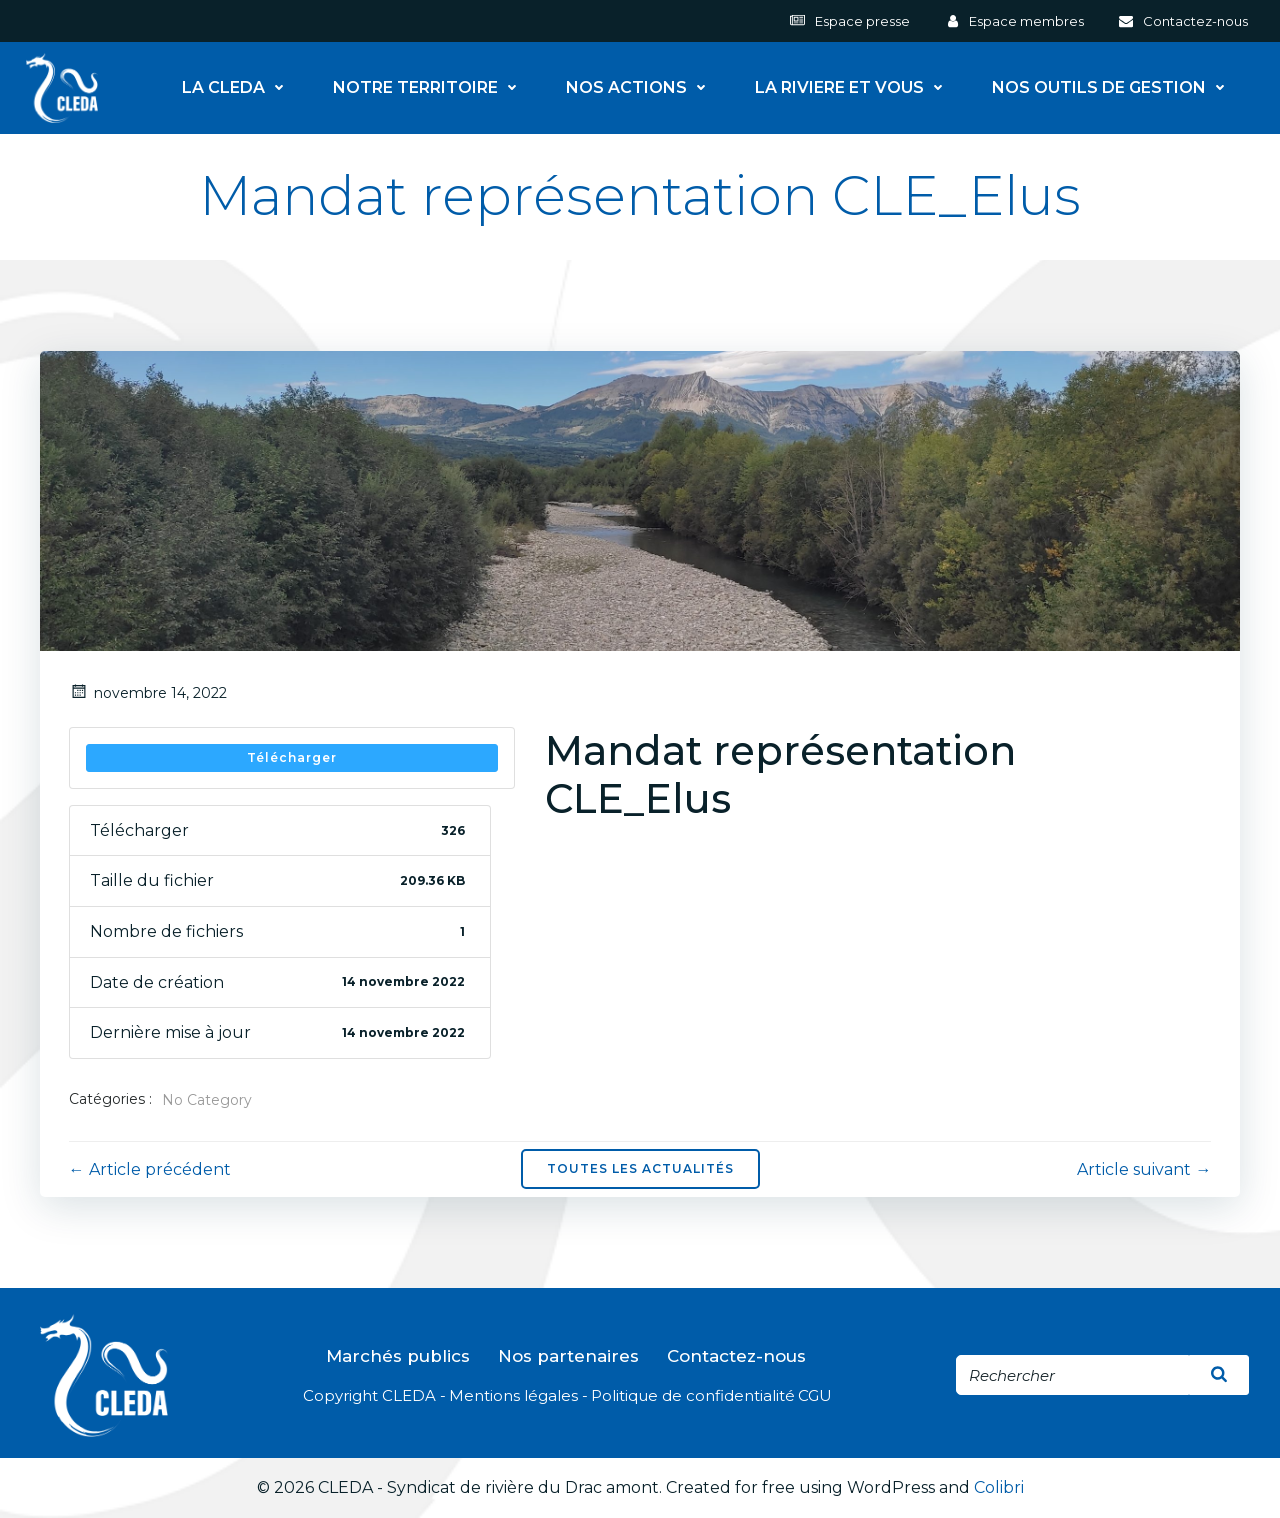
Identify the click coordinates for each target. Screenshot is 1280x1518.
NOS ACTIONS (642, 87)
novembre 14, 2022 (148, 693)
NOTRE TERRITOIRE (431, 87)
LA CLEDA (239, 87)
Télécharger (292, 757)
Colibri (999, 1489)
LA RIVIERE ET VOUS (855, 87)
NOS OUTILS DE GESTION (1115, 87)
